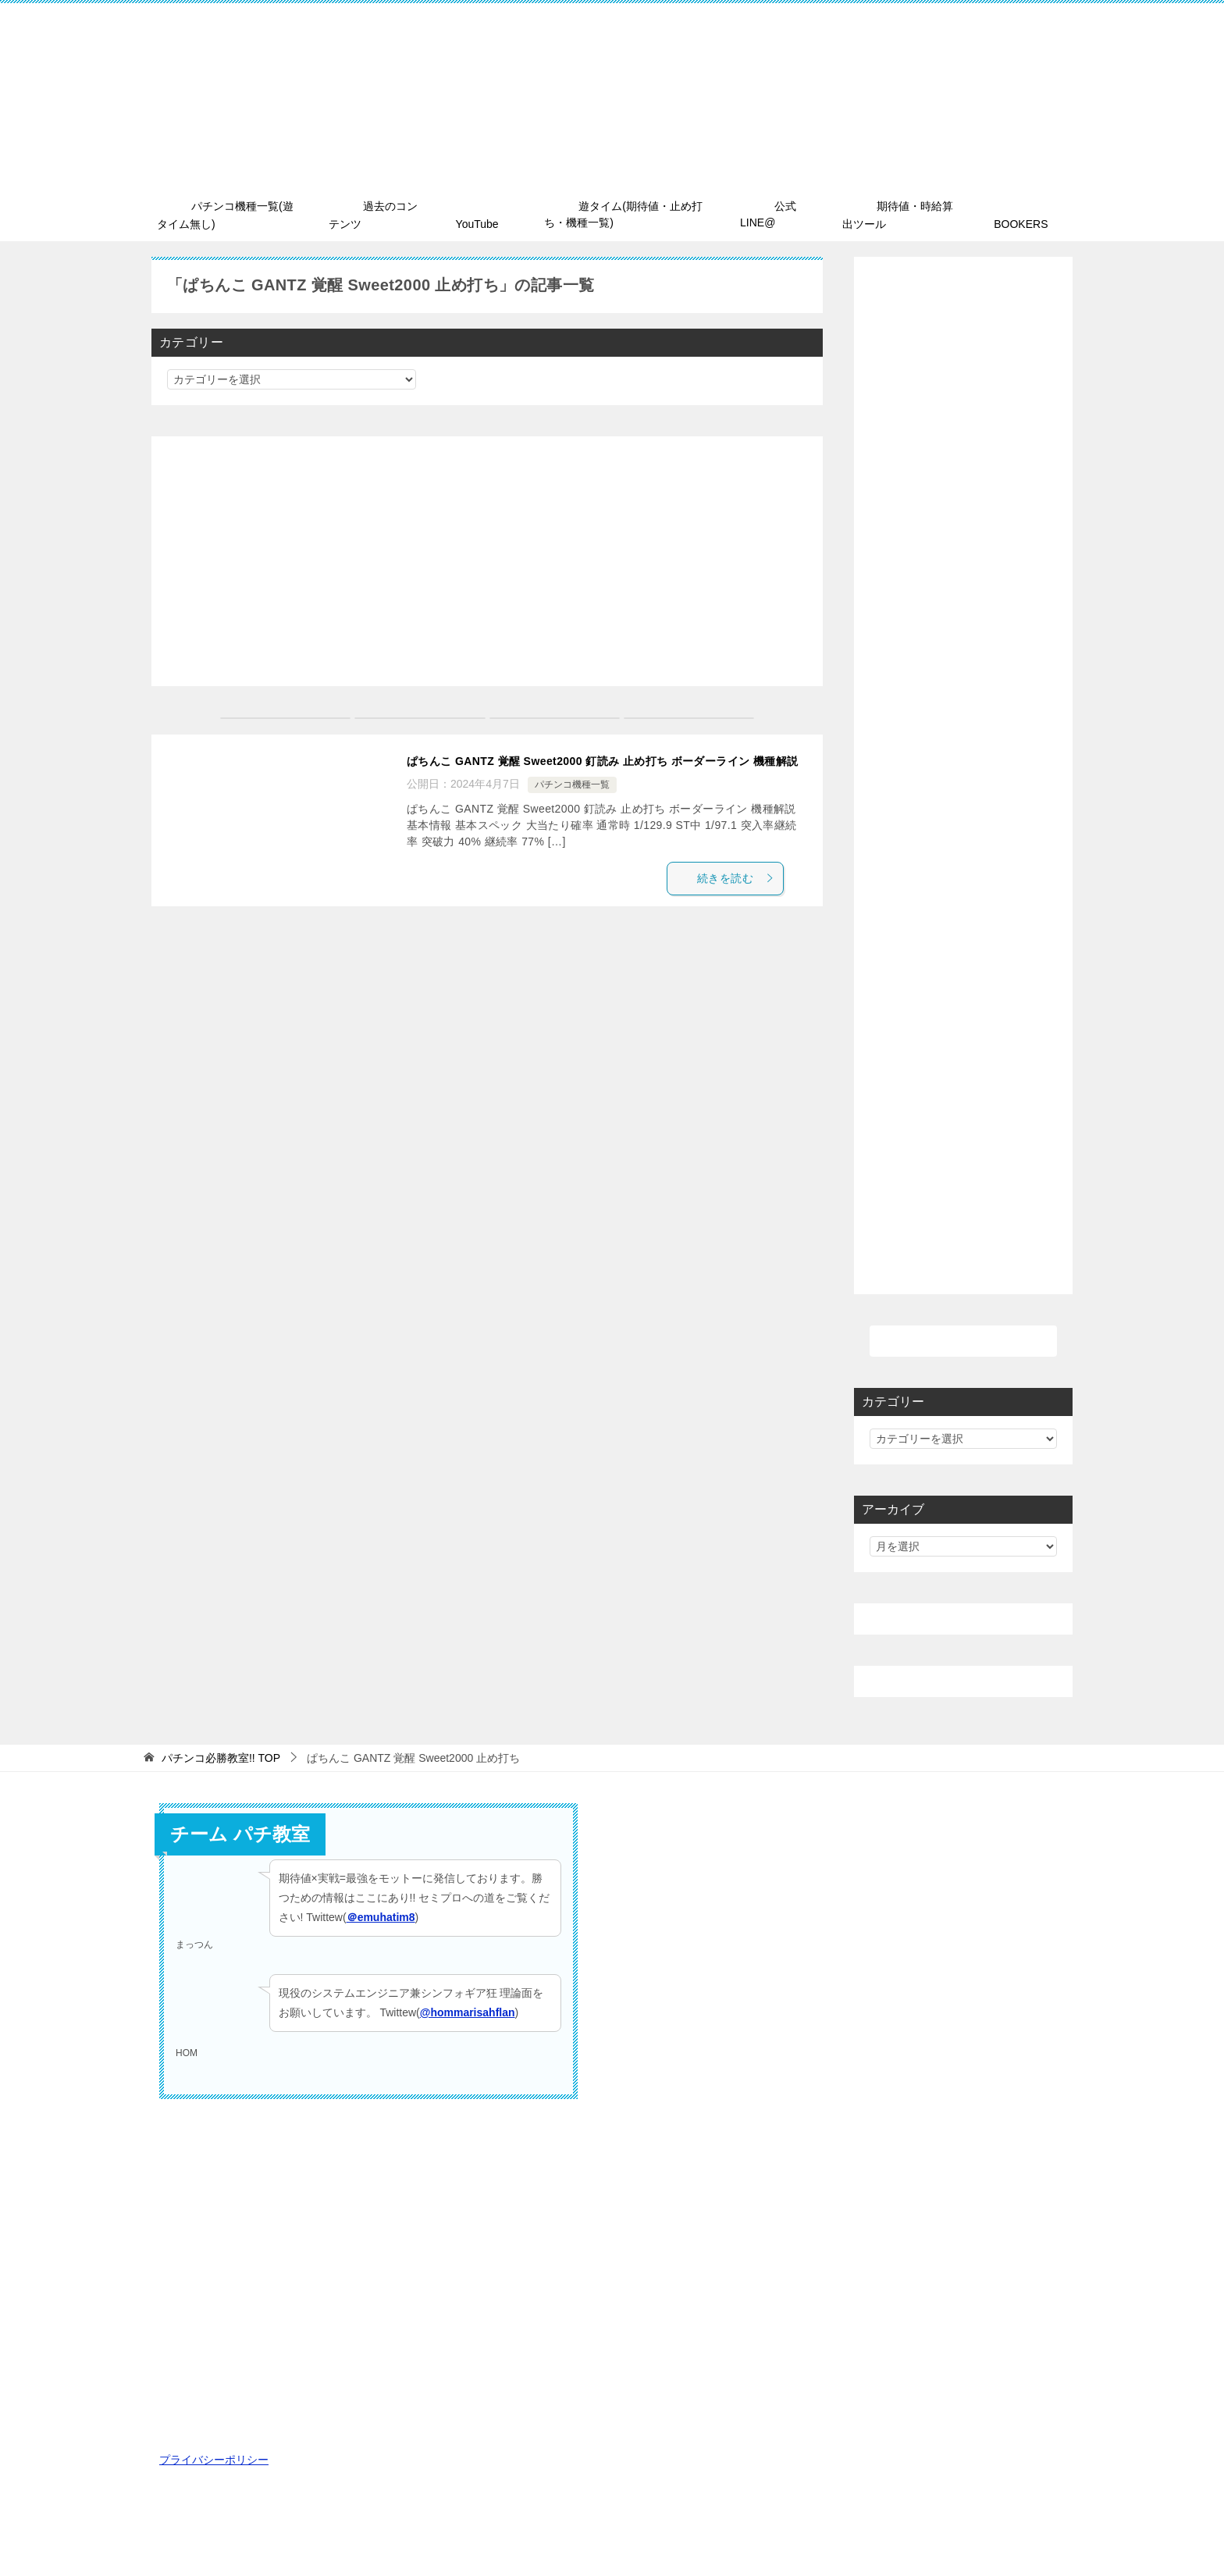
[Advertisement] (487, 558)
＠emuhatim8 (381, 1913)
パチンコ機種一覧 (572, 804)
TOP (221, 1755)
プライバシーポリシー (214, 2456)
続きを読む (748, 900)
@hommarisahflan (467, 2008)
